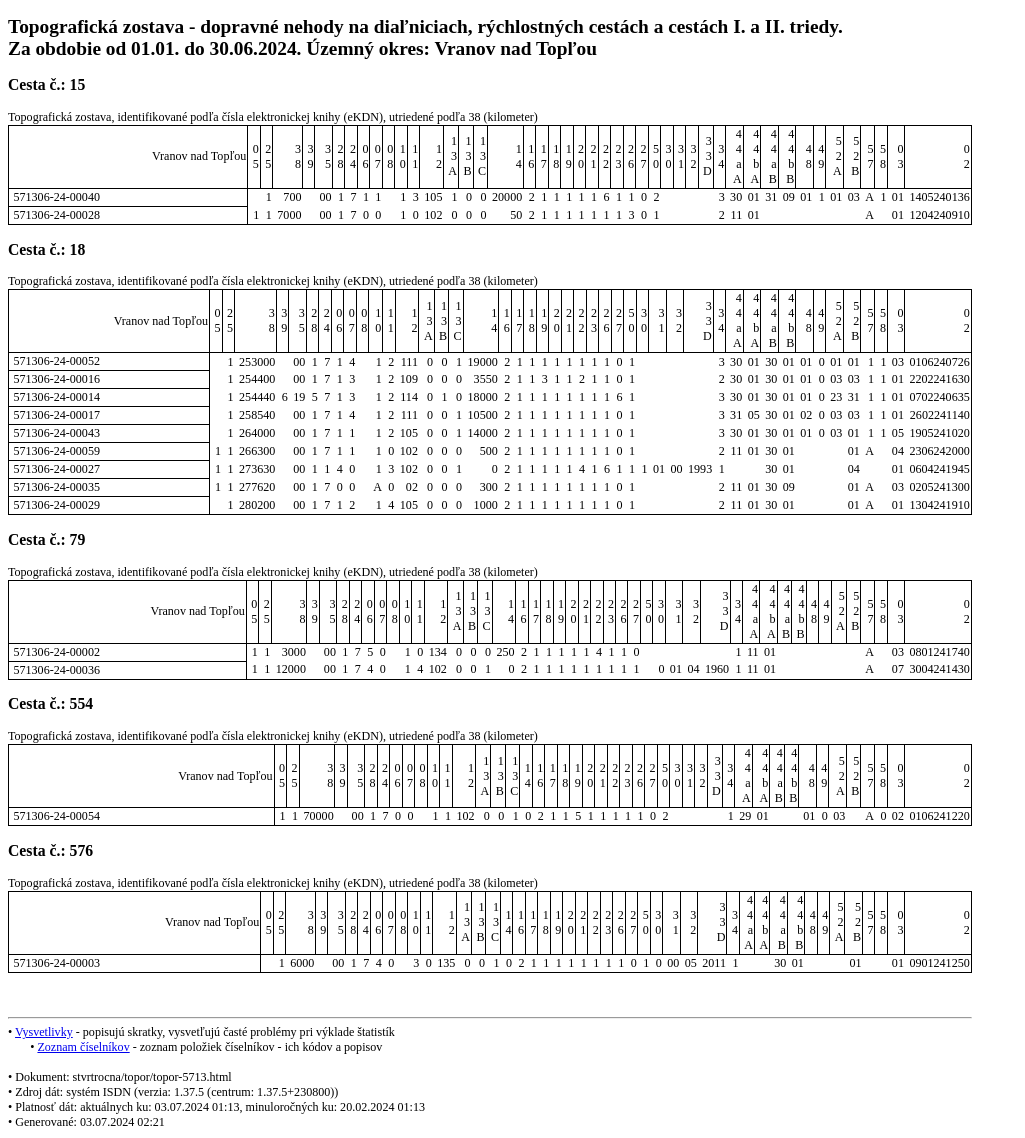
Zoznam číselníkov (83, 1047)
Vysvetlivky (44, 1032)
